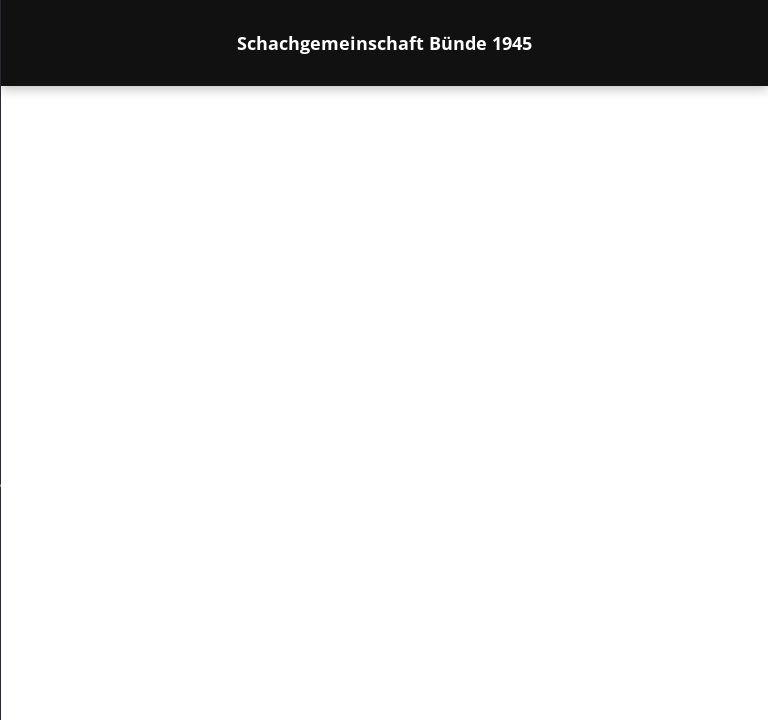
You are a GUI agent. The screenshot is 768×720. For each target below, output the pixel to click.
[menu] (44, 400)
